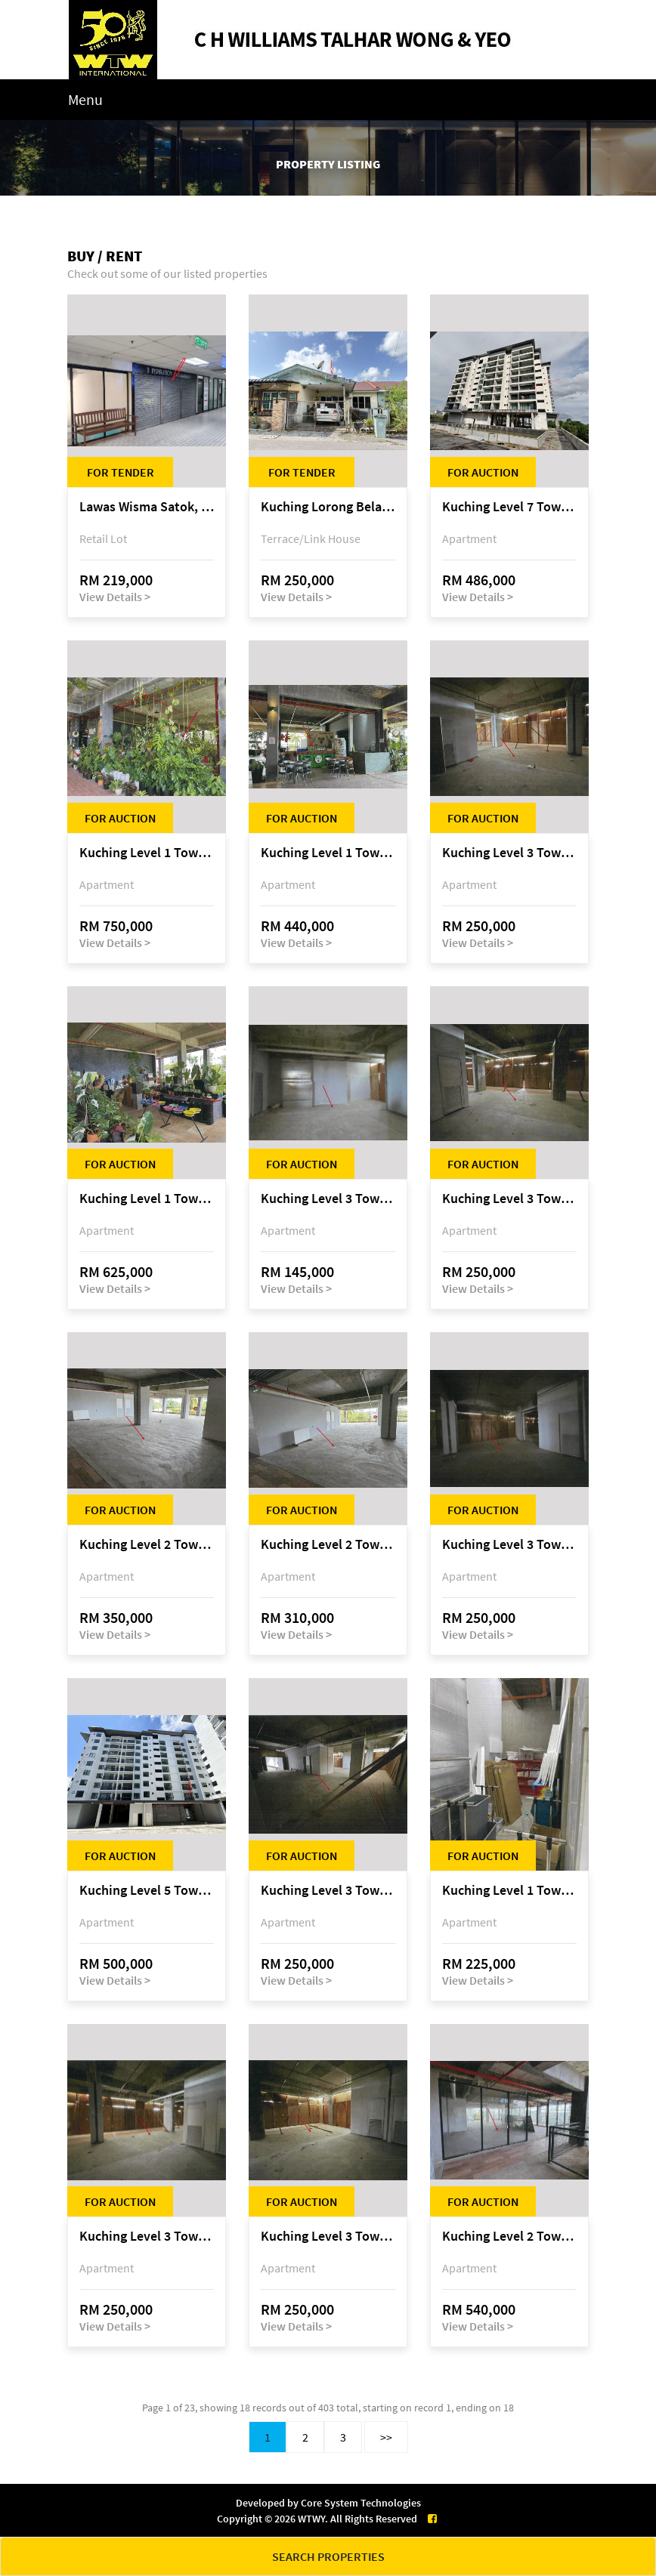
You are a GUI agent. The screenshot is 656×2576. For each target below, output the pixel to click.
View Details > (114, 596)
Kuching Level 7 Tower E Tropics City (509, 507)
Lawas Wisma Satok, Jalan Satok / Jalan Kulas (146, 507)
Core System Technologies (361, 2503)
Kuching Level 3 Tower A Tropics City (509, 853)
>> (386, 2437)
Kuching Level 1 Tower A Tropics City (146, 853)
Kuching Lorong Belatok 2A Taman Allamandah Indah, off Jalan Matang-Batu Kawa (328, 507)
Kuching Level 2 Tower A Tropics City (146, 1545)
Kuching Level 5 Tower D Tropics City (146, 1891)
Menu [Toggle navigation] (85, 99)
